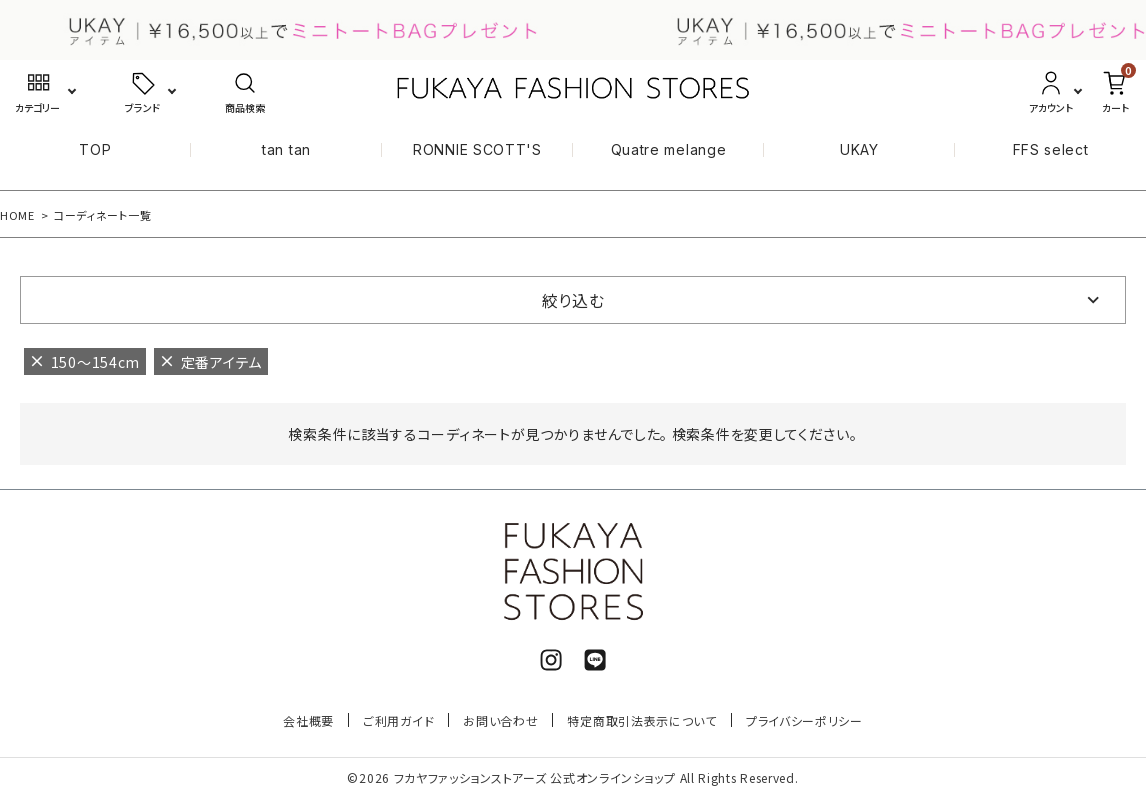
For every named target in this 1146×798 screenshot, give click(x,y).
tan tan (286, 149)
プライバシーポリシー (804, 720)
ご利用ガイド (398, 720)
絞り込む (573, 300)
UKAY (859, 149)
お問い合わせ (500, 720)
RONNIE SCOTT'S (477, 149)
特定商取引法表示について (641, 720)
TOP (95, 149)
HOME (17, 215)
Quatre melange (669, 149)
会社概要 (308, 720)
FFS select (1051, 149)
